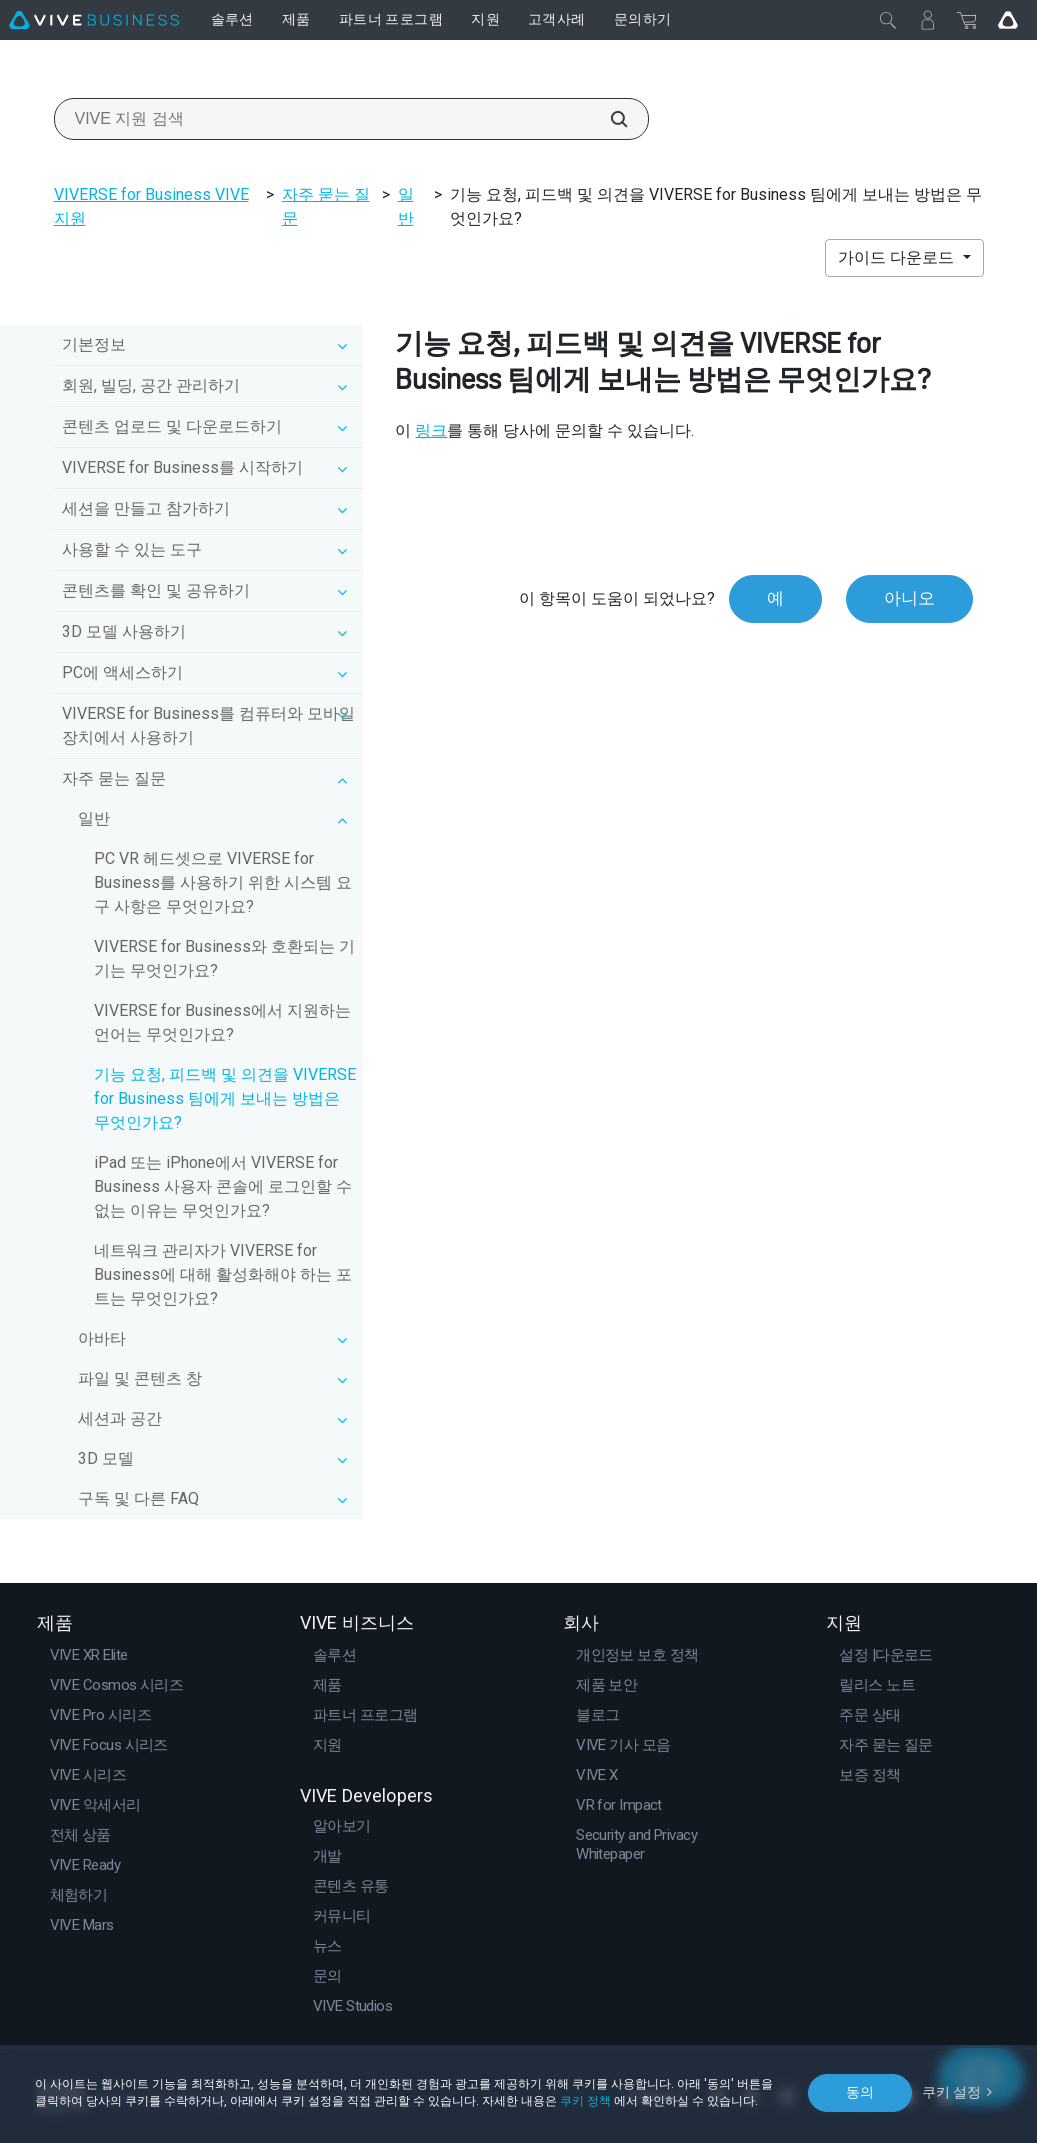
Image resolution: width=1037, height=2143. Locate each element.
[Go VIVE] (1008, 20)
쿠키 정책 (585, 2101)
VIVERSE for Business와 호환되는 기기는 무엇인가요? (224, 958)
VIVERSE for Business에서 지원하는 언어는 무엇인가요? (222, 1022)
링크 (431, 430)
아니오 (909, 598)
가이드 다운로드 (898, 257)
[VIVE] (94, 20)
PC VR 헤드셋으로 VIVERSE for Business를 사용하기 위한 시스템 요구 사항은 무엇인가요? (223, 882)
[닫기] (888, 20)
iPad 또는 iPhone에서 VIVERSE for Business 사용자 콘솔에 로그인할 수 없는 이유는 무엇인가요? (223, 1186)
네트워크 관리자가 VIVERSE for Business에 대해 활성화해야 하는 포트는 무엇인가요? (223, 1274)
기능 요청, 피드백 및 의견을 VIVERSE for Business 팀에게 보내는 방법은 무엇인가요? (225, 1098)
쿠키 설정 (951, 2092)
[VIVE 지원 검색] (608, 119)
